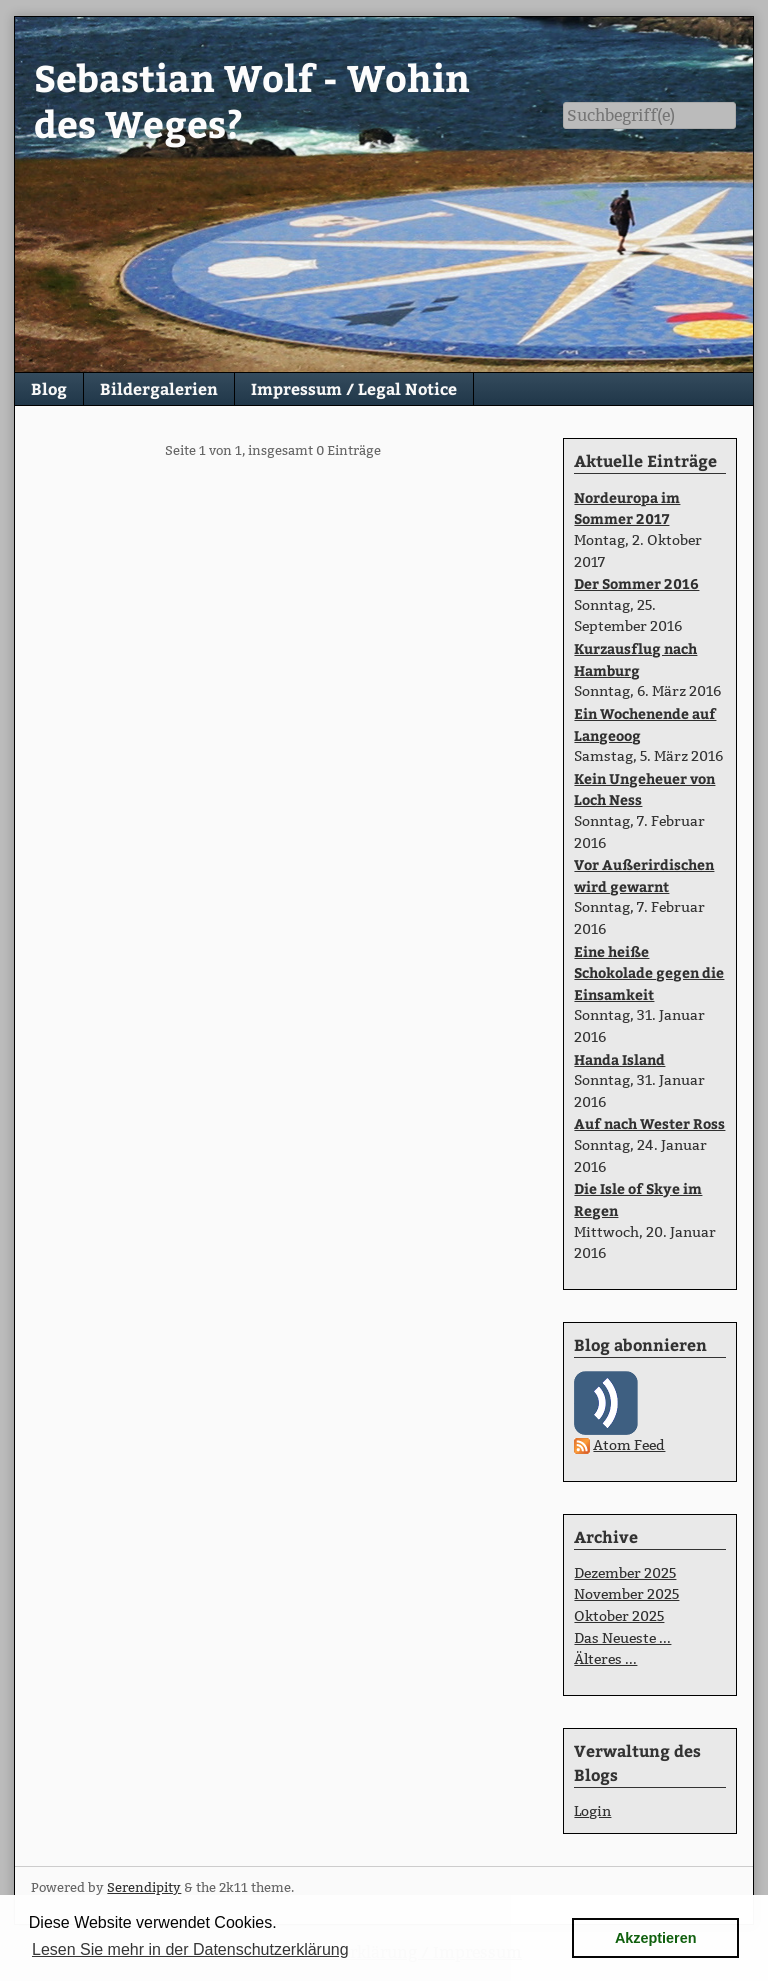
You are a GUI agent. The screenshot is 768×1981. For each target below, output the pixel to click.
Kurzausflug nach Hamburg (635, 659)
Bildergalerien (159, 388)
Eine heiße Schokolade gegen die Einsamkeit (649, 972)
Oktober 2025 (619, 1616)
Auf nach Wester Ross (649, 1123)
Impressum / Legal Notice (354, 388)
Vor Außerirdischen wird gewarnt (644, 875)
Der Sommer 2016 (636, 583)
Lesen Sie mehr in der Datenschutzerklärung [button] (190, 1949)
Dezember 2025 (625, 1573)
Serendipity (144, 1887)
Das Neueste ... (622, 1638)
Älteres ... (605, 1659)
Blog (49, 388)
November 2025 (626, 1594)
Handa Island (619, 1059)
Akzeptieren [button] (656, 1938)
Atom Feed (629, 1445)
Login (592, 1811)
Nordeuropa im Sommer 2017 (627, 508)
